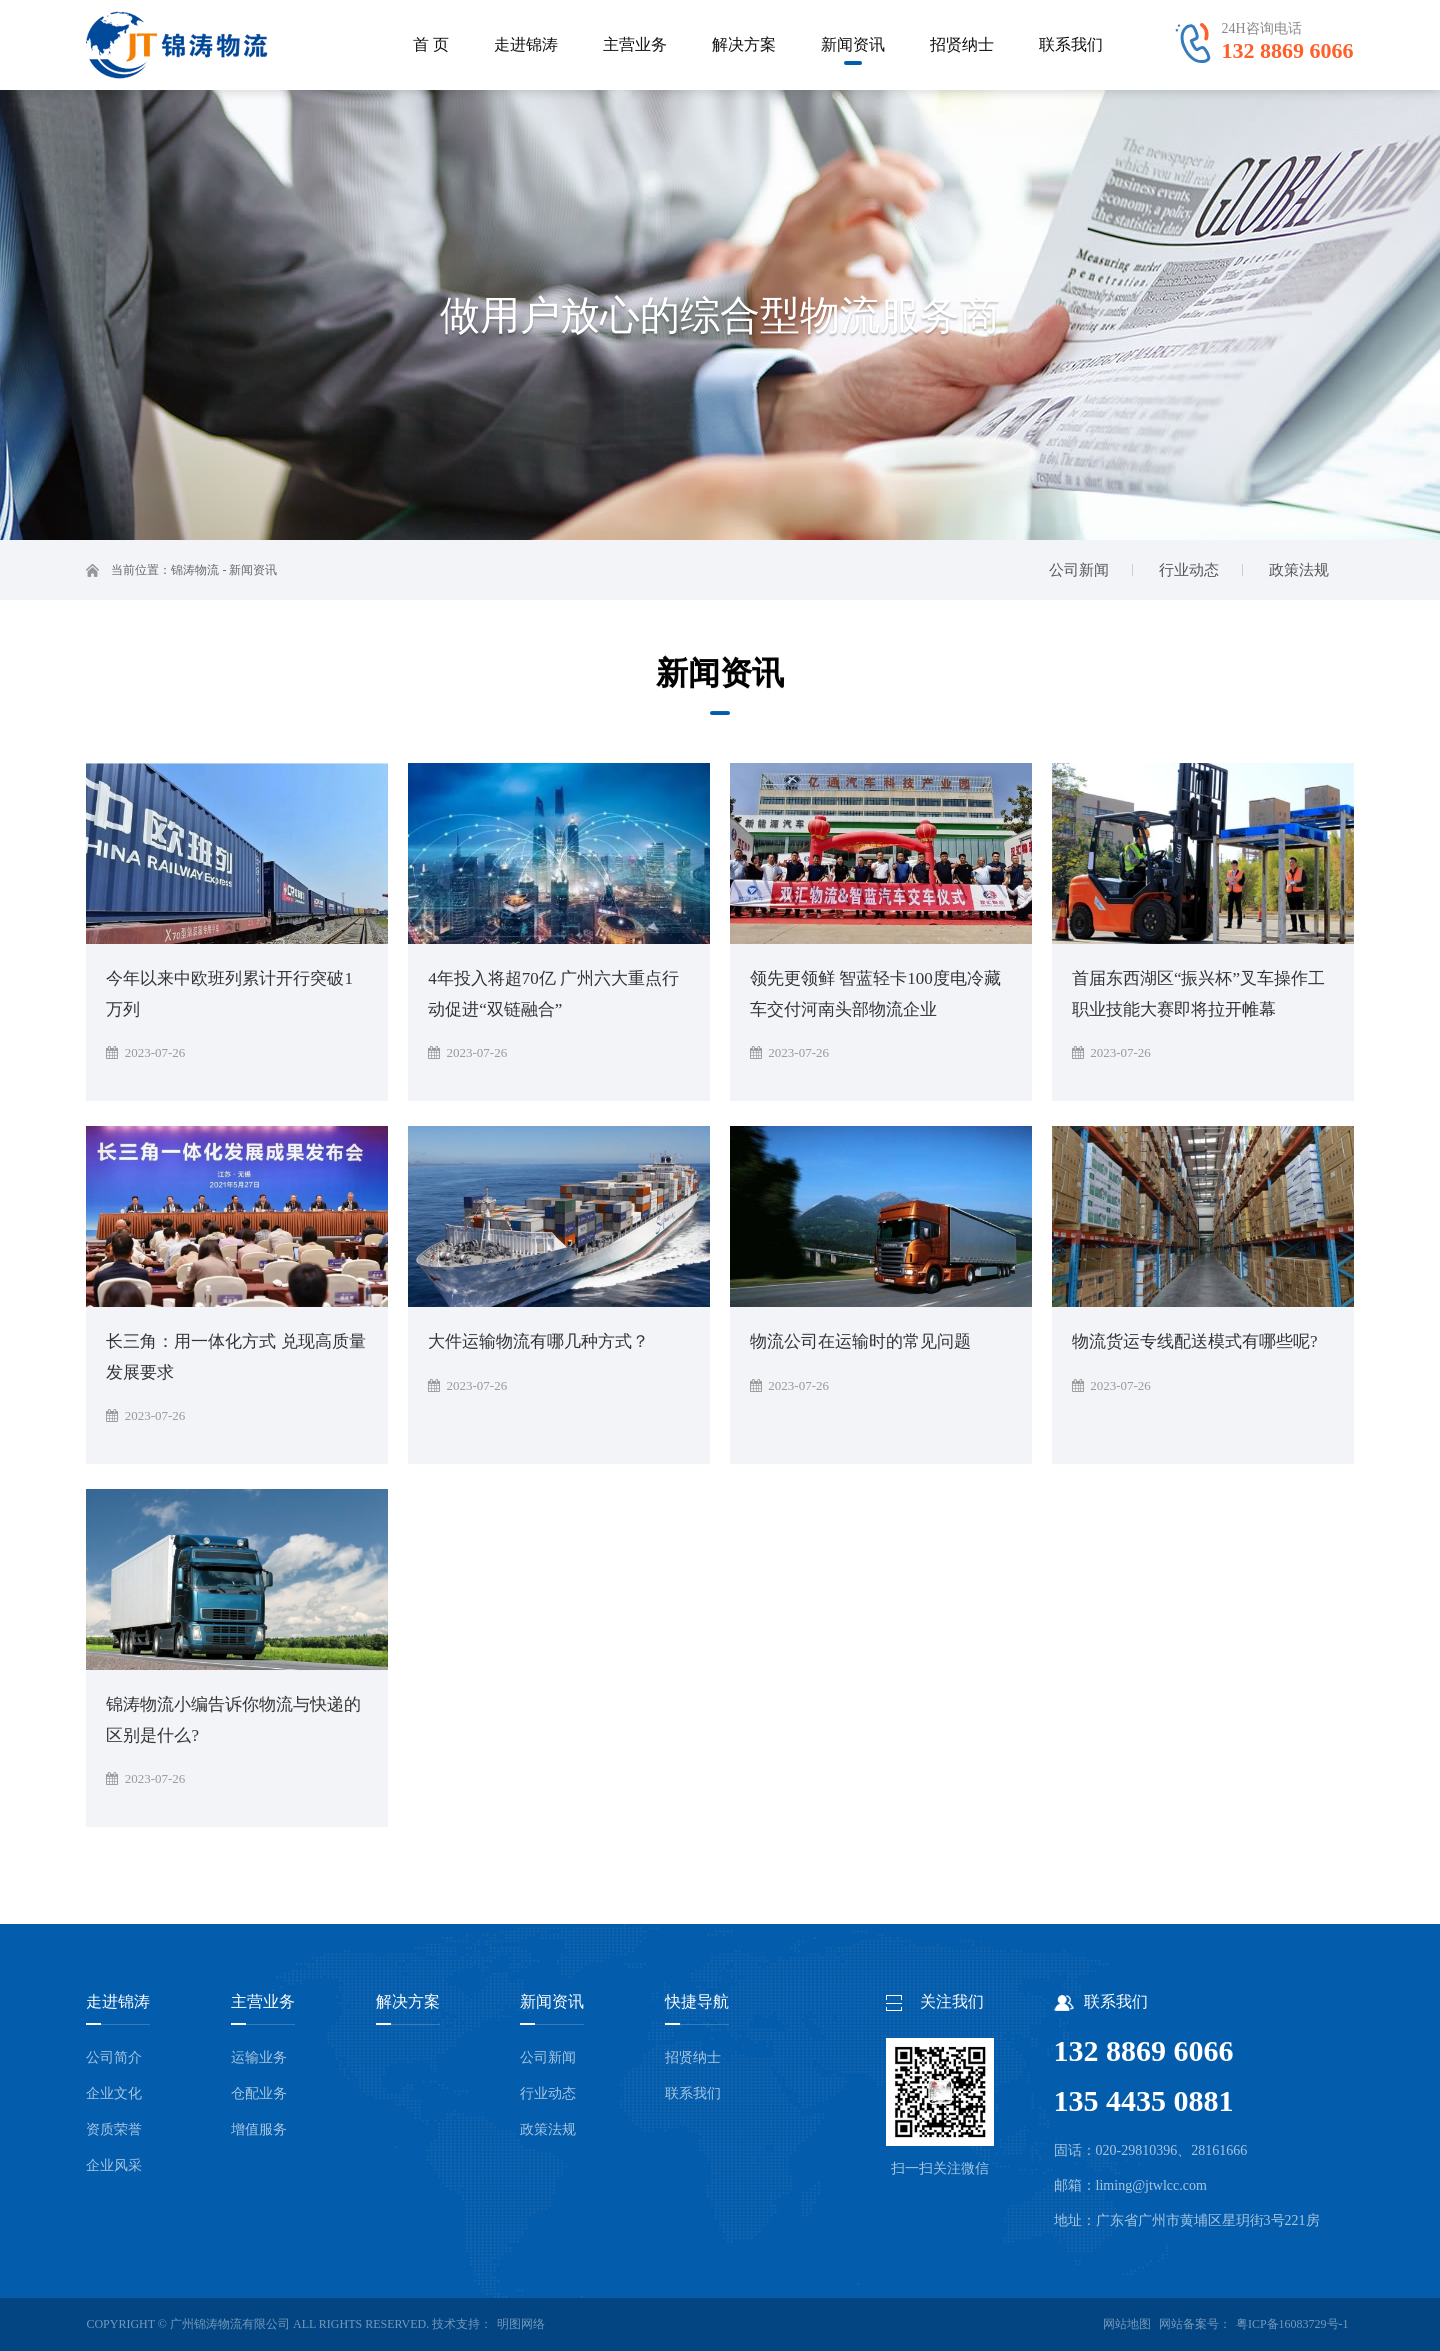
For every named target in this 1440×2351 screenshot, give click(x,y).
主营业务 (263, 2001)
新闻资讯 (253, 570)
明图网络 (521, 2324)
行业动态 (548, 2093)
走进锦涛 (118, 2001)
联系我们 (693, 2093)
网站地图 (1127, 2324)
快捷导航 (697, 2001)
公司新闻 (548, 2057)
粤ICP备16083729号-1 (1292, 2324)
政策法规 (548, 2129)
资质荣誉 (114, 2129)
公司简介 (114, 2057)
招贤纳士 (693, 2057)
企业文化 (114, 2093)
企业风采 (114, 2165)
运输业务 (259, 2057)
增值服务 (259, 2129)
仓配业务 (259, 2093)
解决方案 (408, 2001)
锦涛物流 (195, 570)
